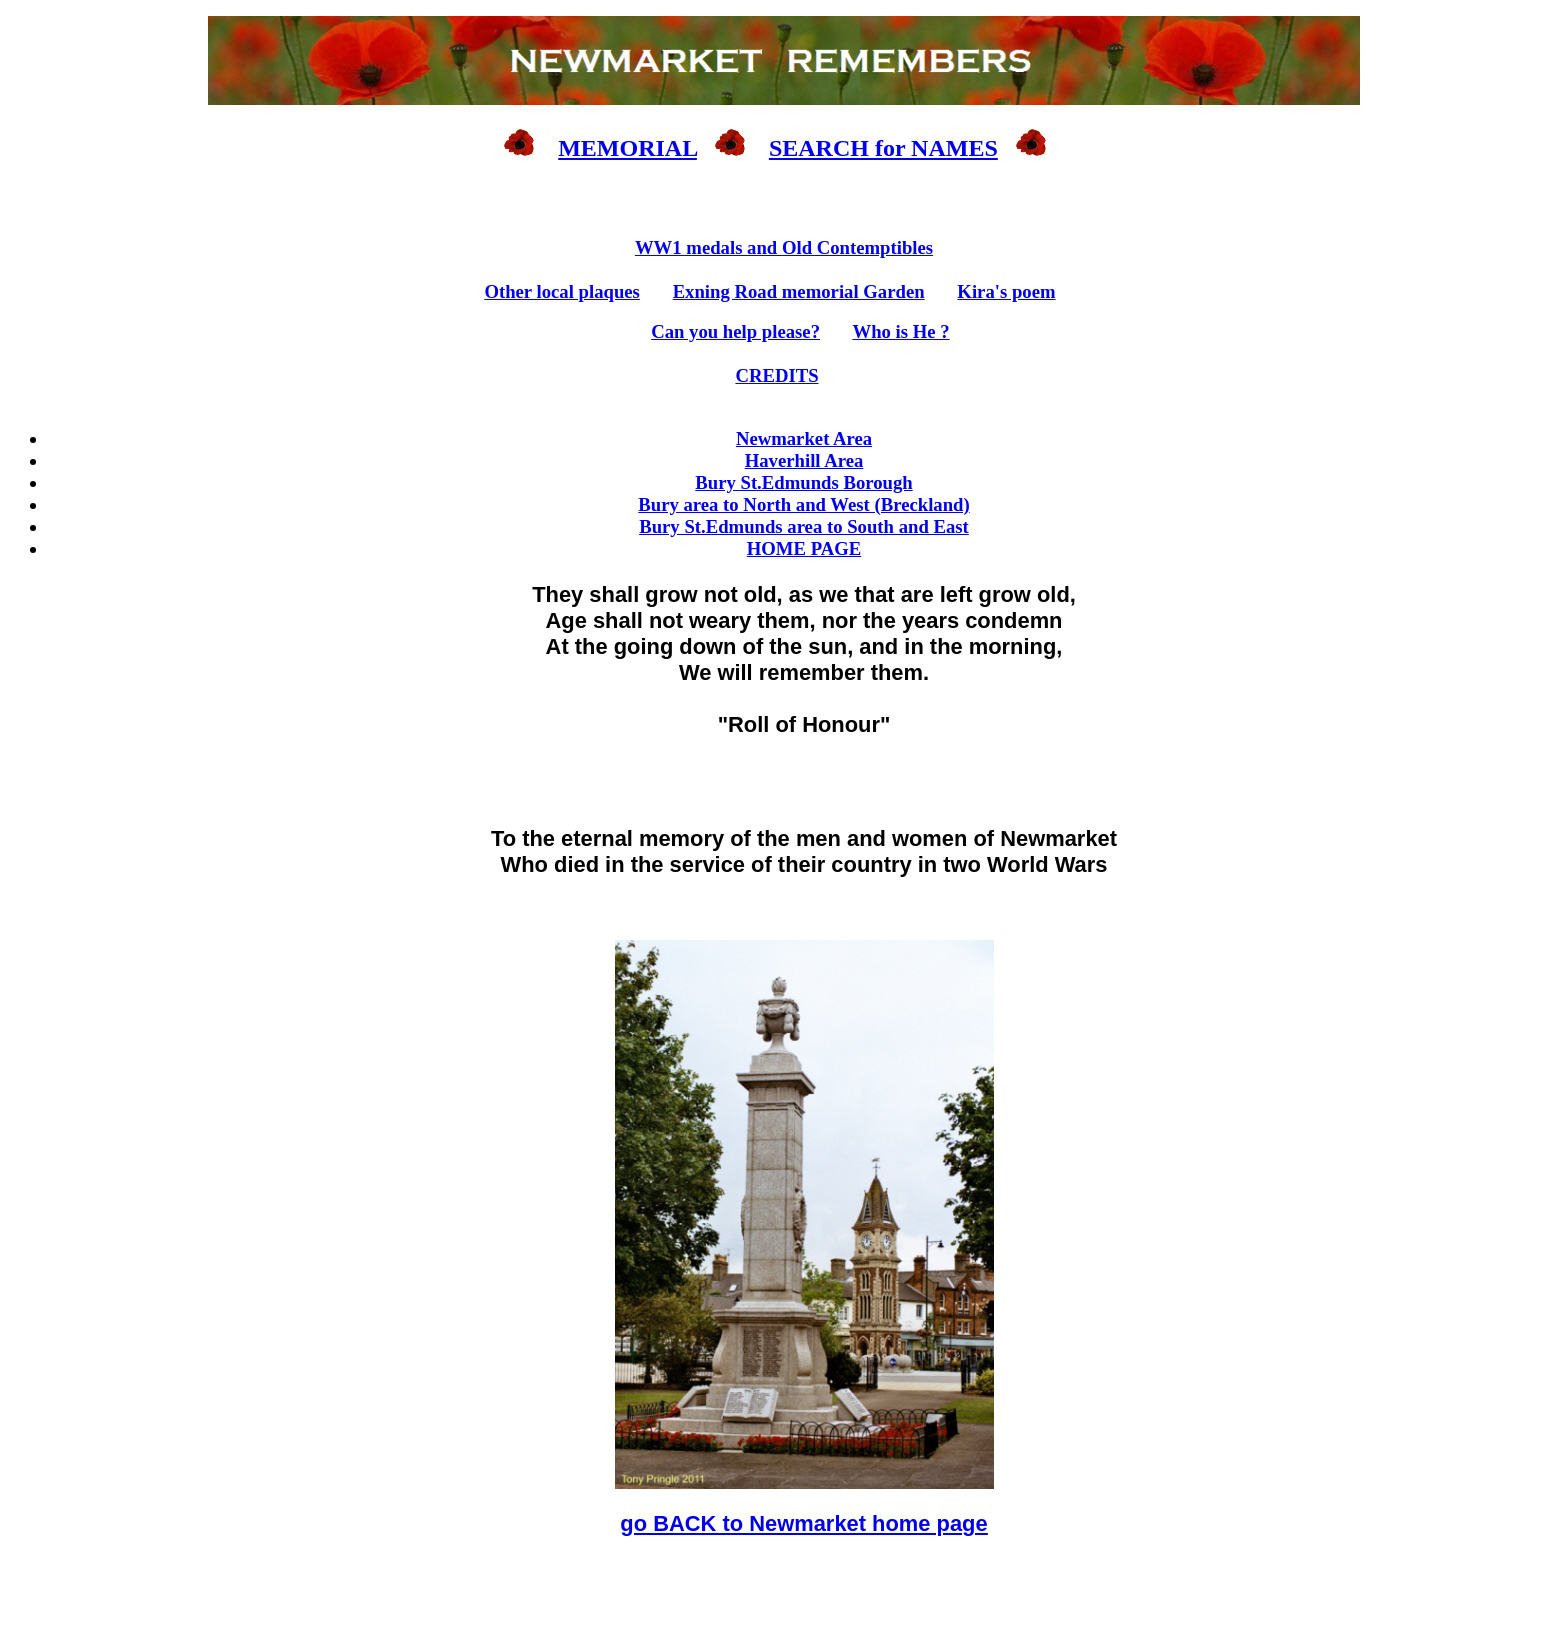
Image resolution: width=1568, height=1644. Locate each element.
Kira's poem (1006, 291)
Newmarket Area (804, 438)
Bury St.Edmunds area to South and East (804, 526)
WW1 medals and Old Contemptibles (784, 247)
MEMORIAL (627, 148)
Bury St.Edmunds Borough (803, 482)
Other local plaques (562, 291)
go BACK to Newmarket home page (803, 1523)
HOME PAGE (804, 548)
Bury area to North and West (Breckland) (803, 504)
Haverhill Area (804, 460)
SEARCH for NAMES (883, 148)
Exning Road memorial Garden (799, 291)
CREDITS (776, 375)
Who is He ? (900, 331)
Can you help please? (735, 331)
